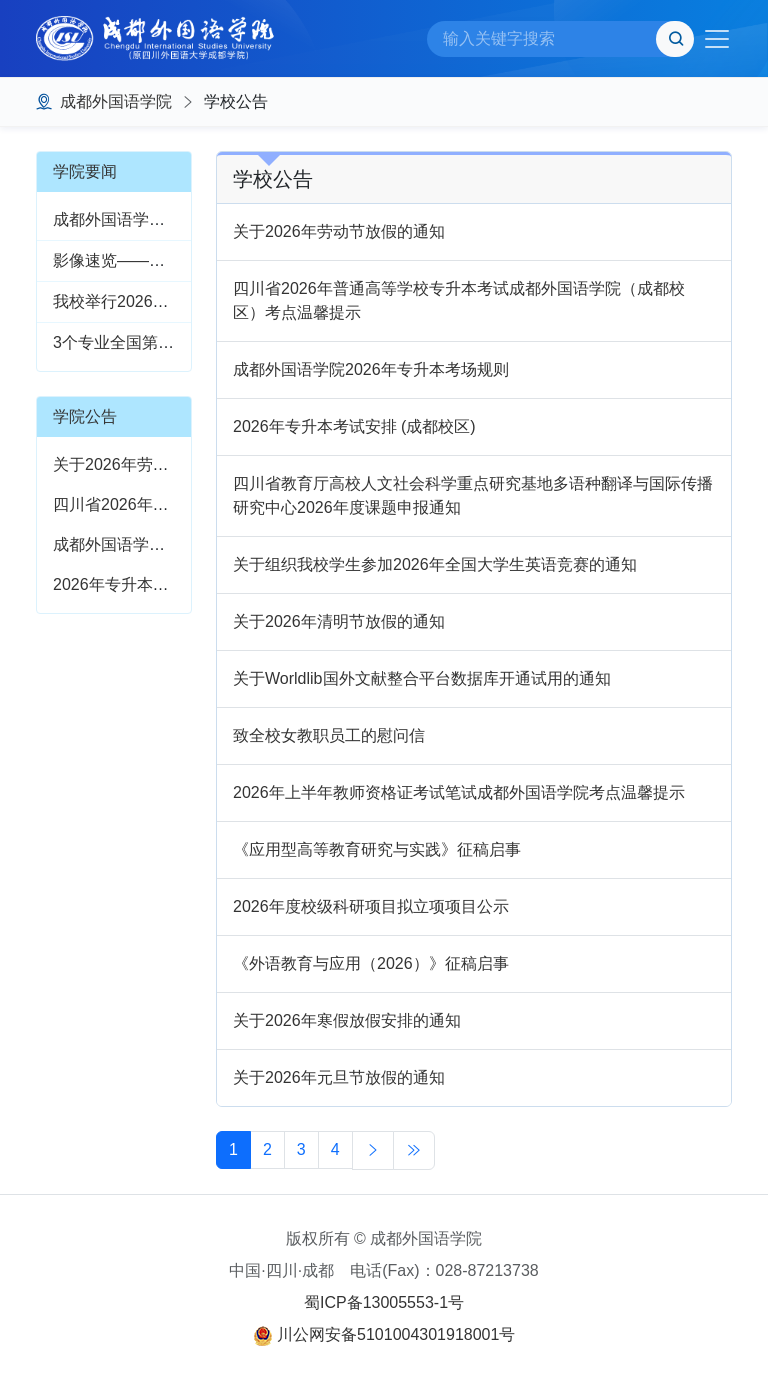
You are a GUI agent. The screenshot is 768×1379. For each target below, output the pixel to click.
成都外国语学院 (116, 101)
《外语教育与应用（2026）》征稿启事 (371, 963)
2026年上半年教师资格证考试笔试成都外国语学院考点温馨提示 (459, 792)
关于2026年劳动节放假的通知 (159, 464)
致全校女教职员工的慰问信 (329, 735)
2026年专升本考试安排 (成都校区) (174, 584)
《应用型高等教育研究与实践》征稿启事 (377, 849)
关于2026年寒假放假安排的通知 (347, 1020)
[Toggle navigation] (717, 39)
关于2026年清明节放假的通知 (339, 621)
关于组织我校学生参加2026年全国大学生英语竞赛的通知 (435, 564)
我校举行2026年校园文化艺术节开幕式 (191, 301)
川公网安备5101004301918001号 (396, 1334)
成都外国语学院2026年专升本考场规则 (191, 544)
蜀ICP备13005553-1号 (384, 1302)
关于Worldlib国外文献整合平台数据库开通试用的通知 (422, 678)
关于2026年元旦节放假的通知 (339, 1077)
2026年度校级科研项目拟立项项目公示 (371, 906)
